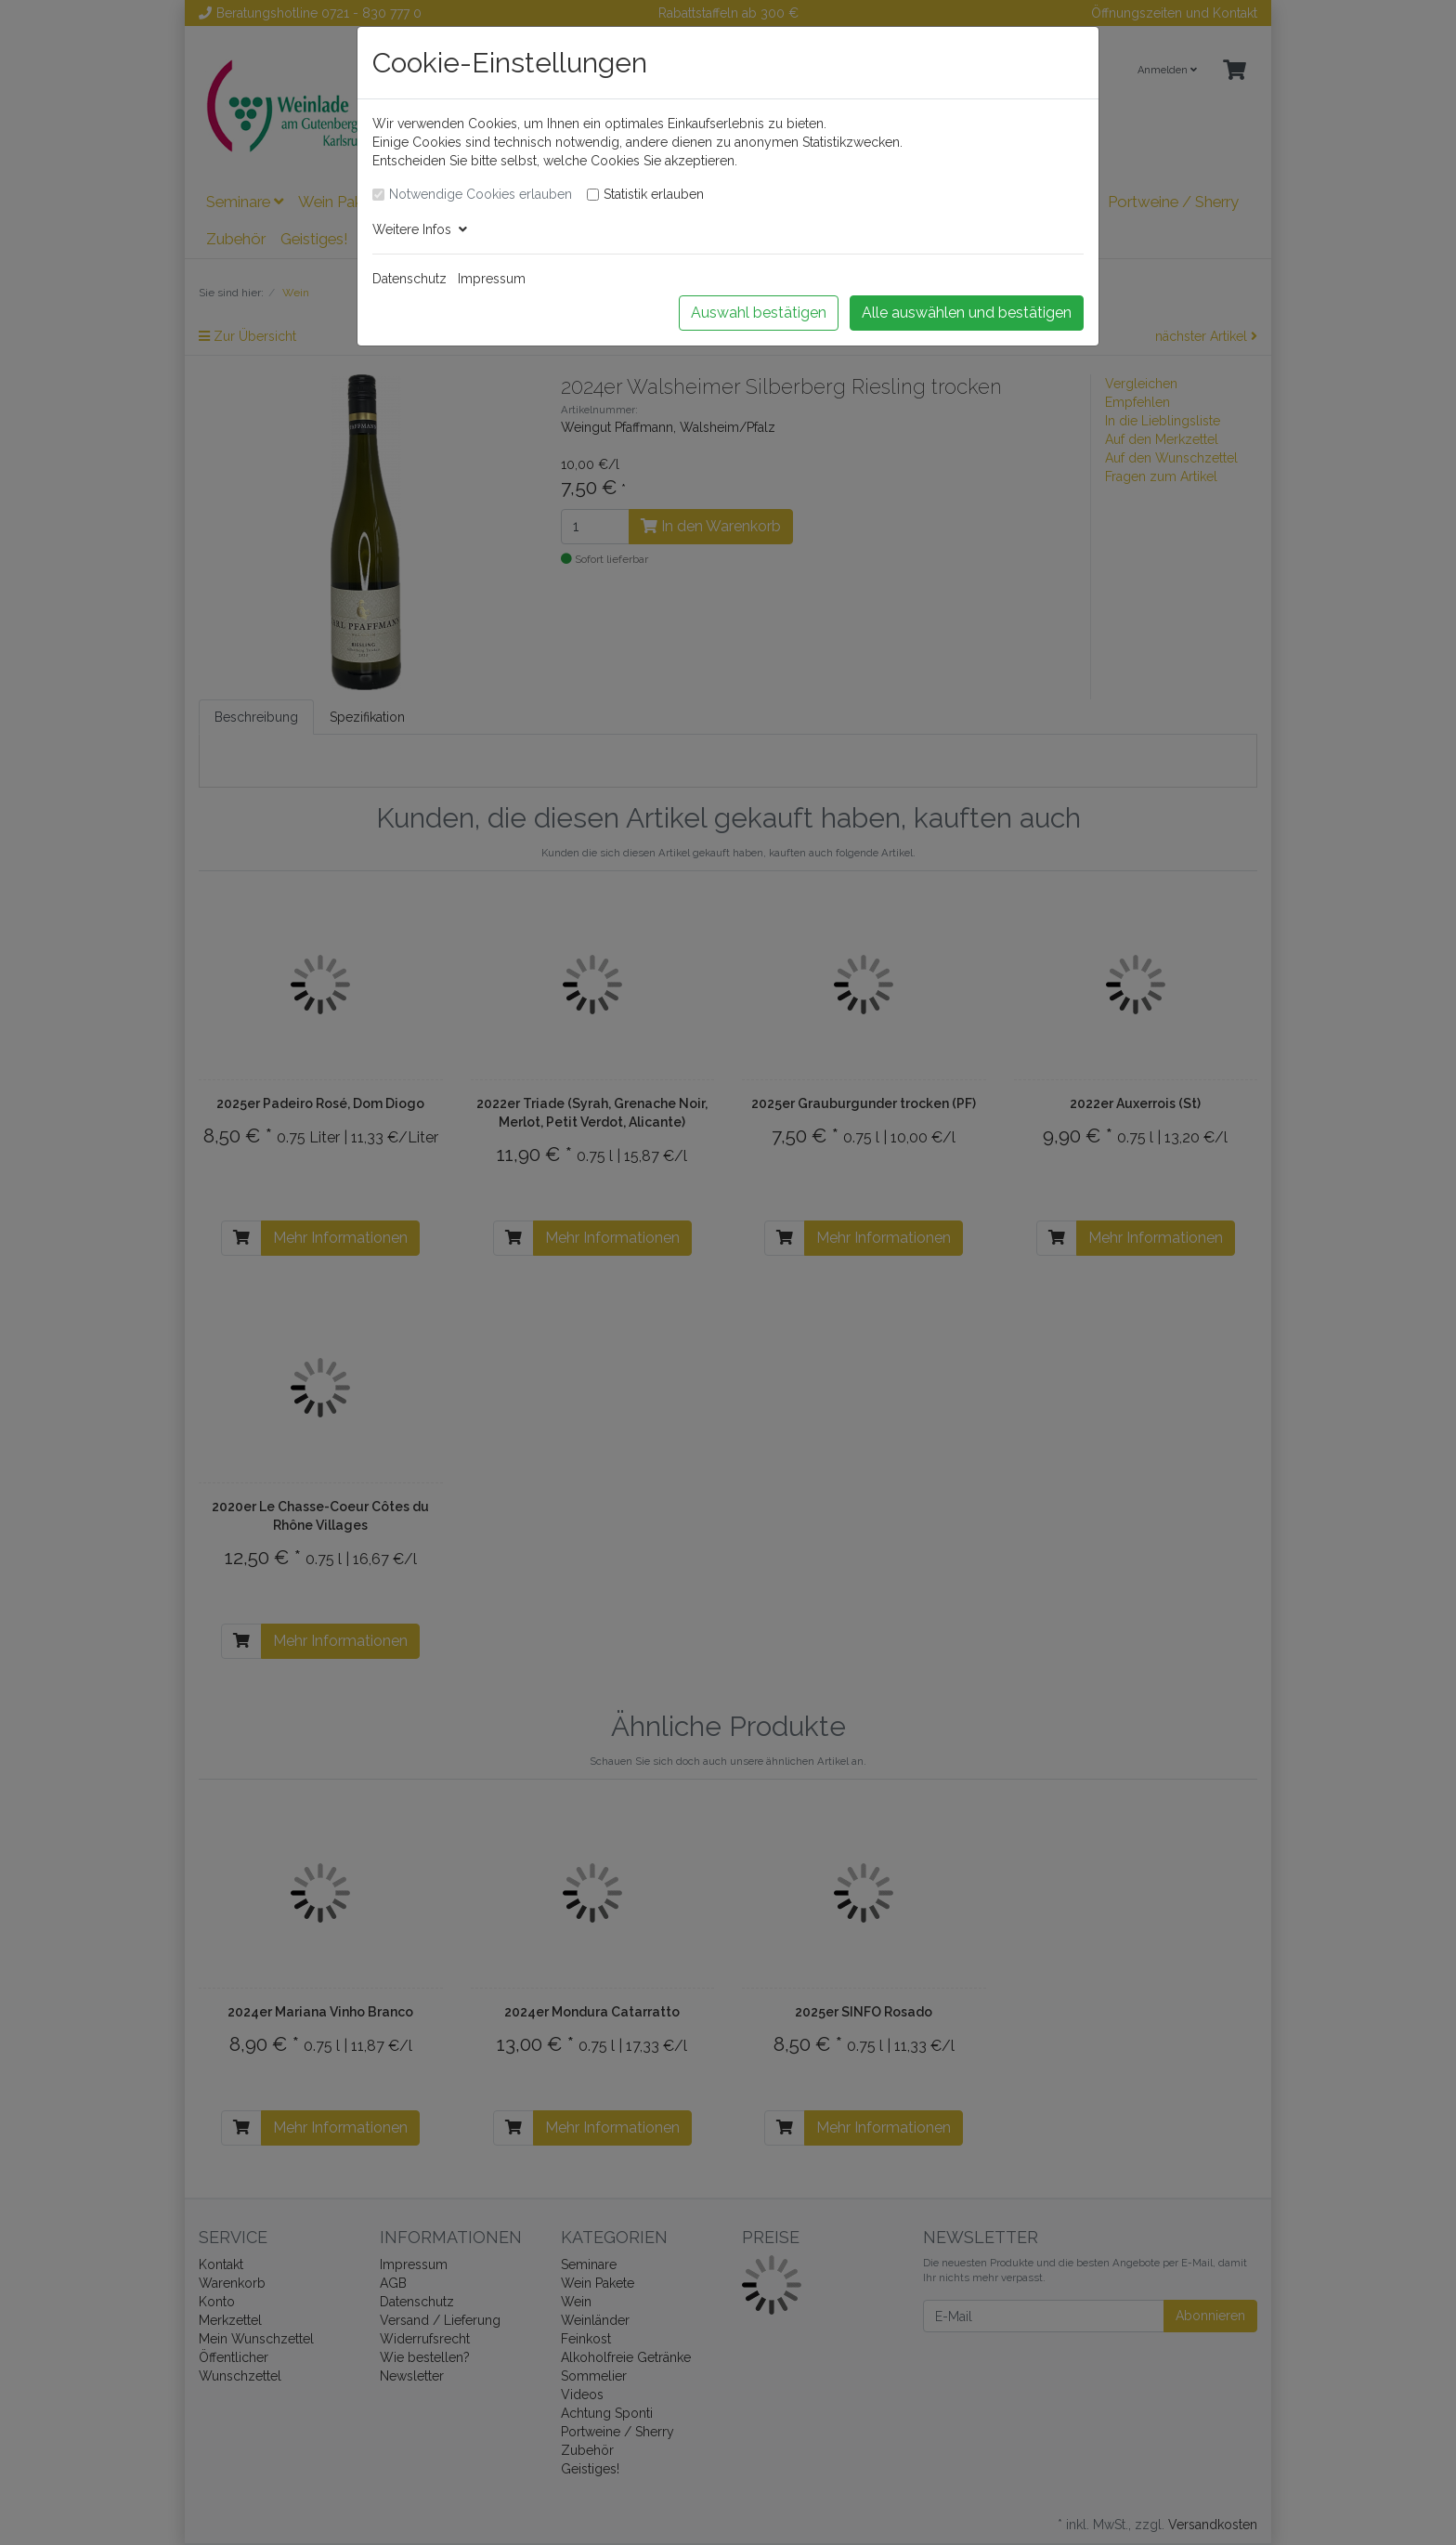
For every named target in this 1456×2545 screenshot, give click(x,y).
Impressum (492, 278)
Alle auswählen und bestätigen (967, 312)
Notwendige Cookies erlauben (480, 194)
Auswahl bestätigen (758, 312)
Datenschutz (409, 278)
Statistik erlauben (654, 194)
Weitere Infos (419, 229)
